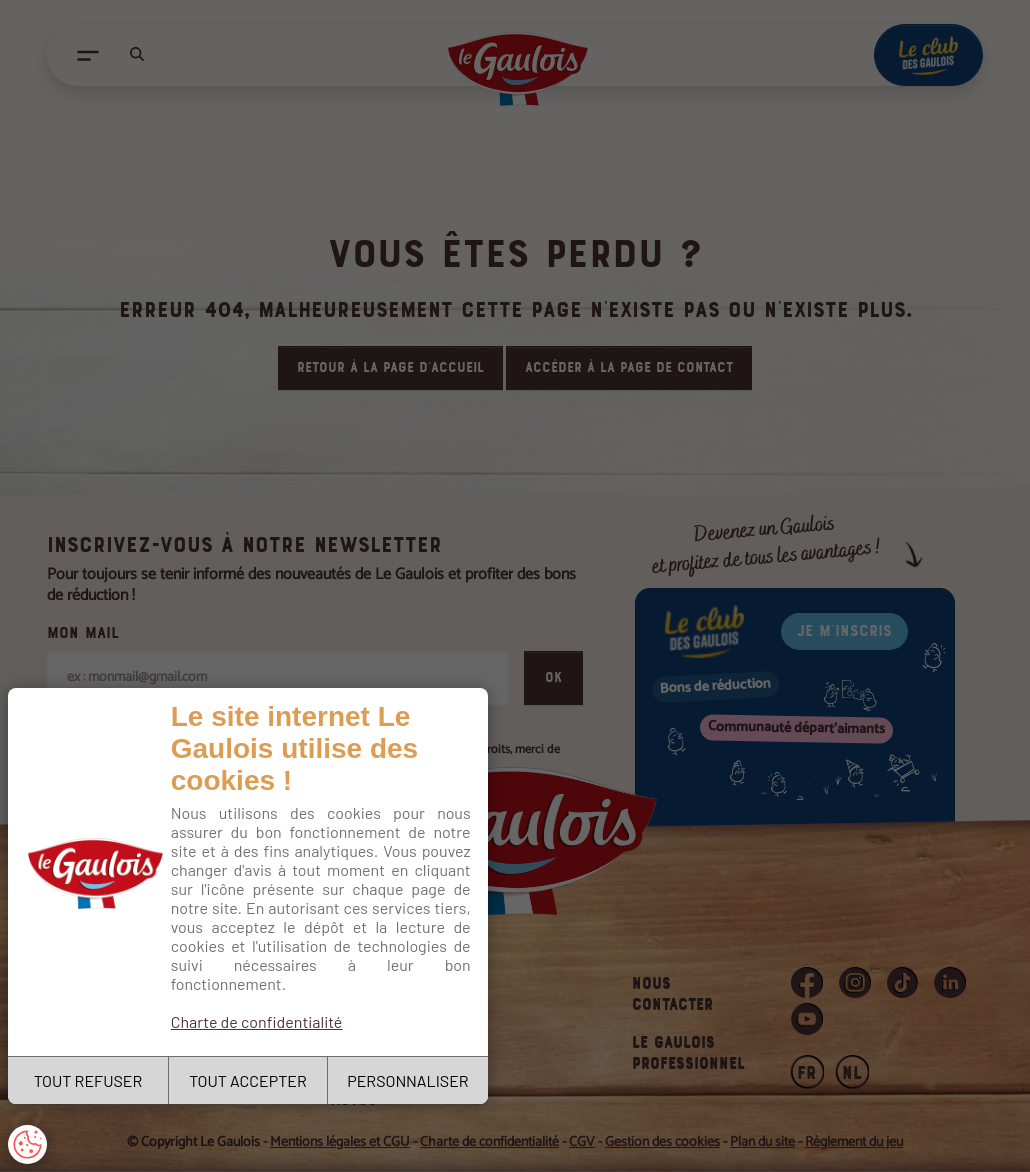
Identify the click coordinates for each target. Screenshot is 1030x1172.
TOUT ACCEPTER (248, 1080)
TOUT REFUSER (88, 1080)
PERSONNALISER (407, 1080)
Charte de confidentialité (257, 1021)
